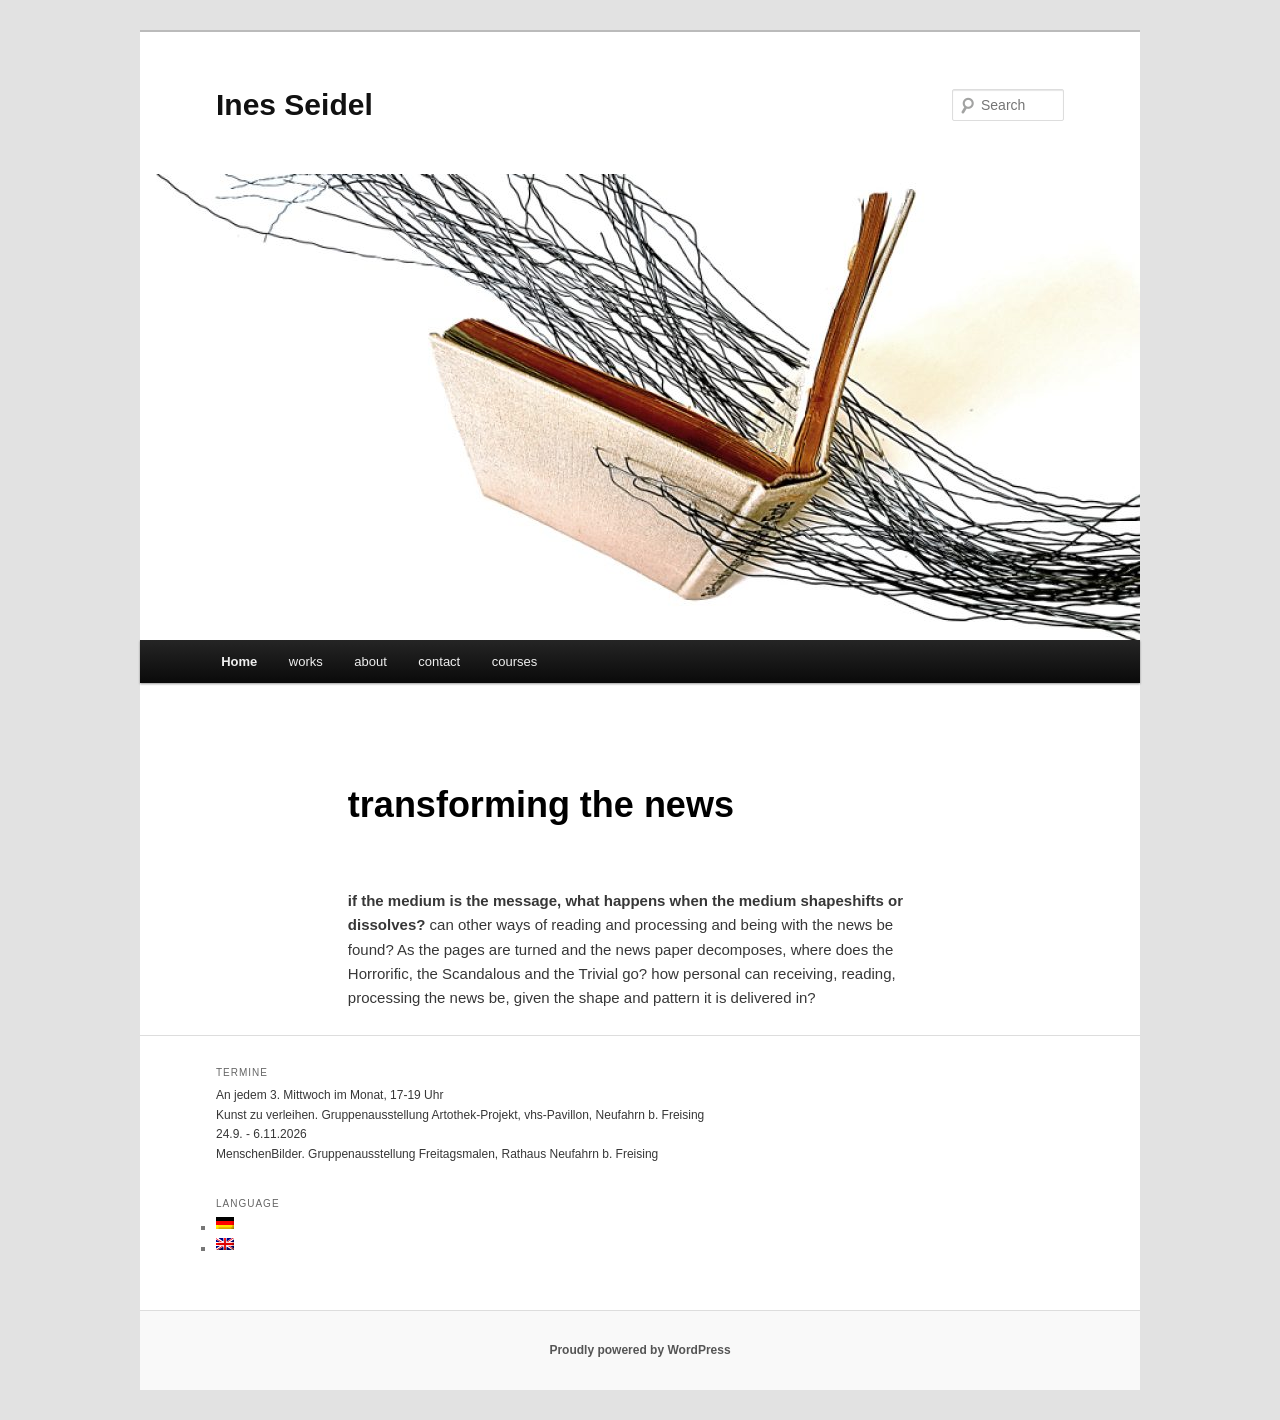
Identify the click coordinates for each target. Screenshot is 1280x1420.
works (306, 661)
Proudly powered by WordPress (639, 1350)
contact (439, 661)
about (370, 661)
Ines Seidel (294, 104)
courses (515, 661)
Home (239, 661)
